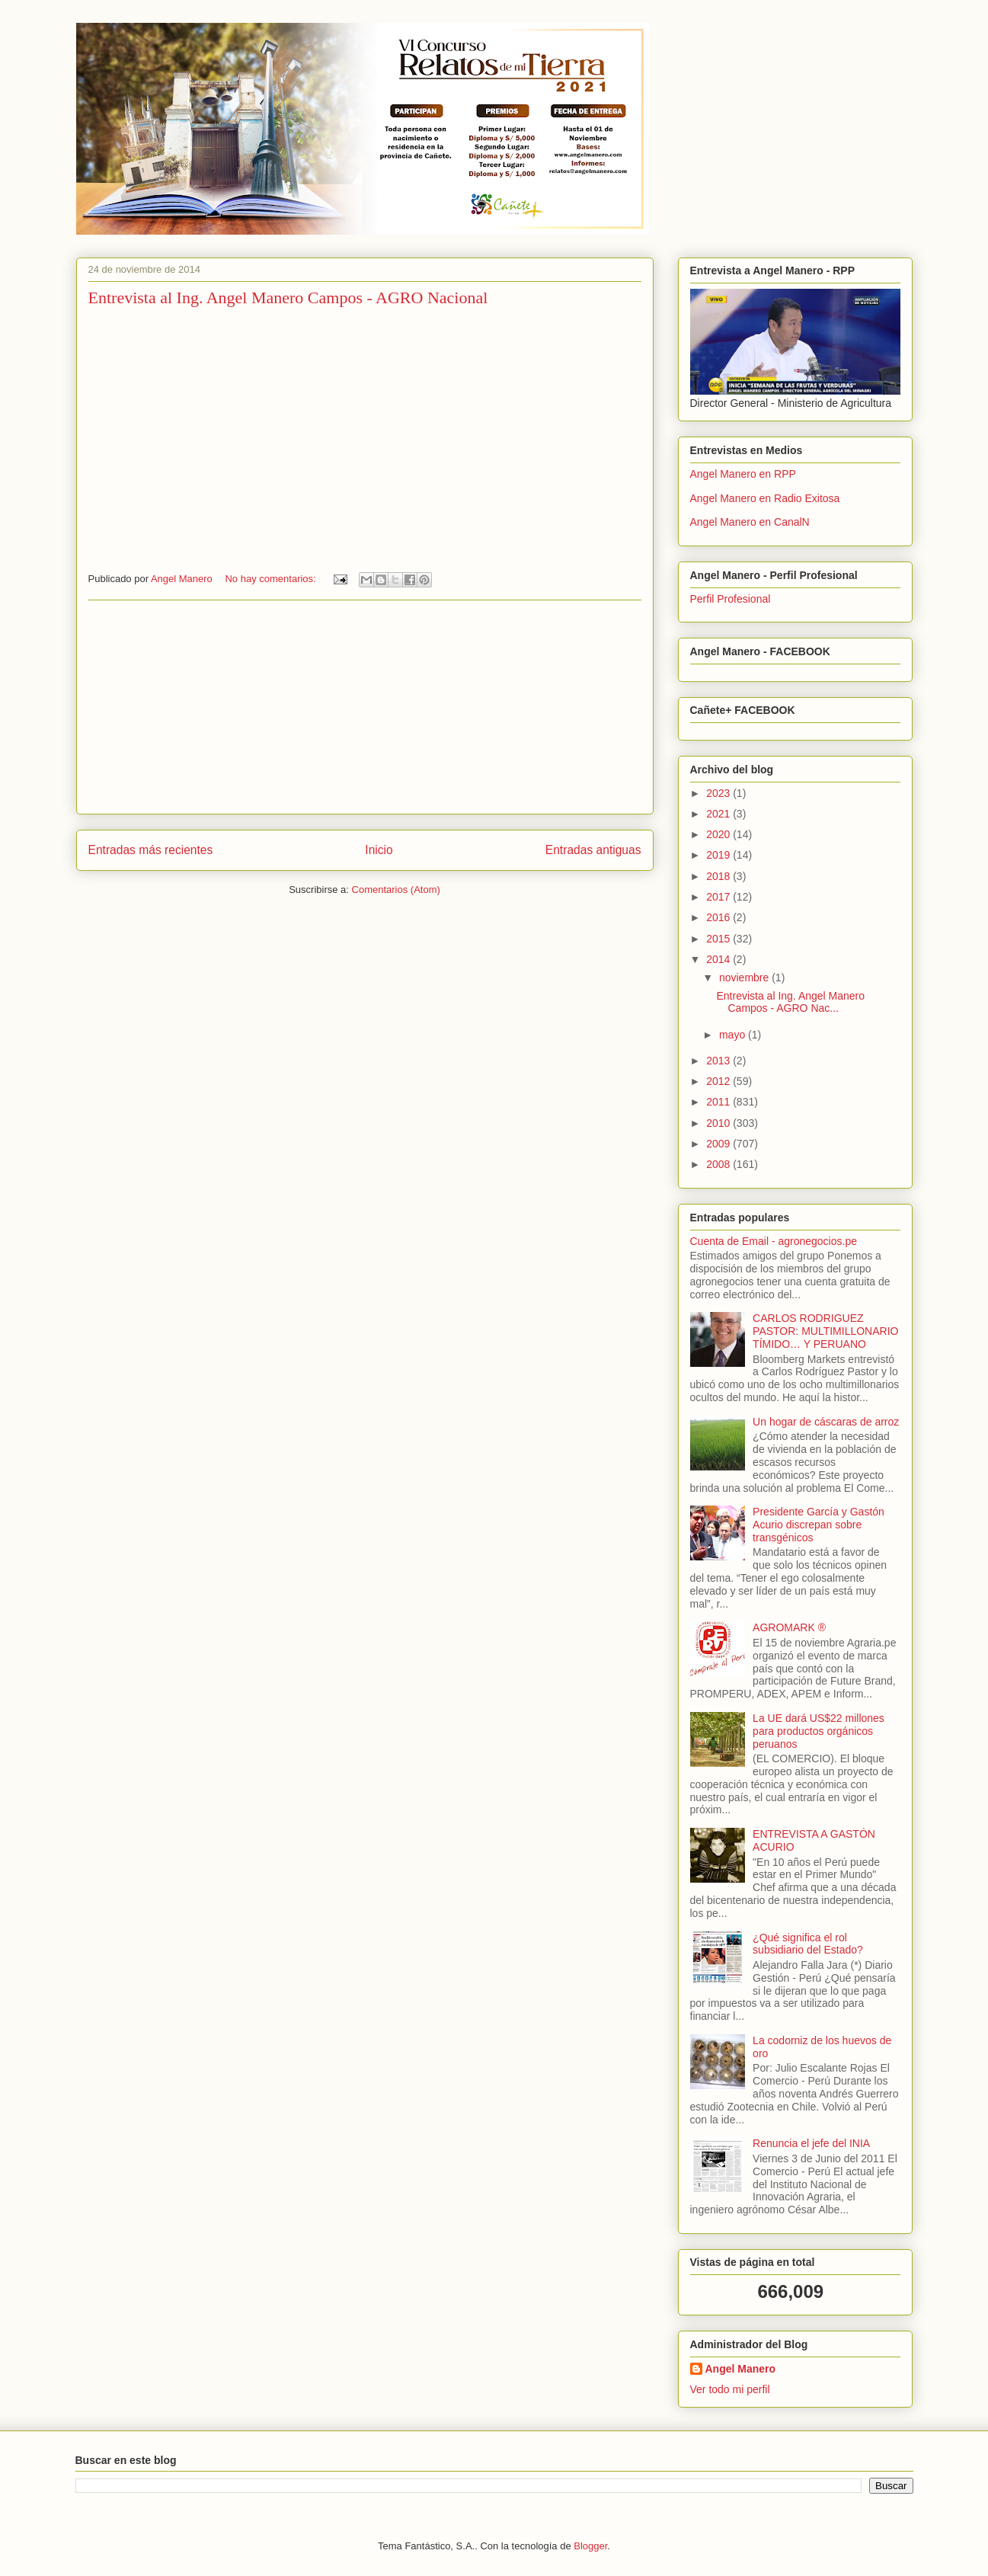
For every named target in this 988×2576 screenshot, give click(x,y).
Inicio (378, 849)
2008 (719, 1164)
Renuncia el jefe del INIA (811, 2143)
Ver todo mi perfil (730, 2389)
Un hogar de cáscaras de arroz (826, 1422)
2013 (719, 1060)
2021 (719, 814)
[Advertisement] (365, 707)
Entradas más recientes (150, 849)
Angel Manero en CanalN (750, 522)
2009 (719, 1144)
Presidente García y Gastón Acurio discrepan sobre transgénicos (818, 1525)
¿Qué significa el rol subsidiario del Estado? (808, 1944)
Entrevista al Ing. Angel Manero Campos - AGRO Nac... (790, 1002)
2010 (719, 1123)
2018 (719, 876)
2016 (719, 917)
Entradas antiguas (593, 849)
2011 (719, 1102)
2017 (719, 897)
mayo (733, 1035)
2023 (719, 793)
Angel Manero (740, 2369)
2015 (719, 939)
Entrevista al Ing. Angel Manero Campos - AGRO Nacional (288, 297)
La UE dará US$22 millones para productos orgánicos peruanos (818, 1731)
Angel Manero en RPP (743, 474)
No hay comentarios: (271, 578)
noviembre (745, 977)
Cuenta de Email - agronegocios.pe (773, 1241)
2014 (719, 959)
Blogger (590, 2546)
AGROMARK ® (789, 1627)
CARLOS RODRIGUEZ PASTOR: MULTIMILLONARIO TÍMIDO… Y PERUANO (825, 1331)
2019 (719, 855)
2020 (719, 834)
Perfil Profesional (730, 599)
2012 (719, 1081)
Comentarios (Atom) (396, 889)
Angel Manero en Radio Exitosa (765, 498)
